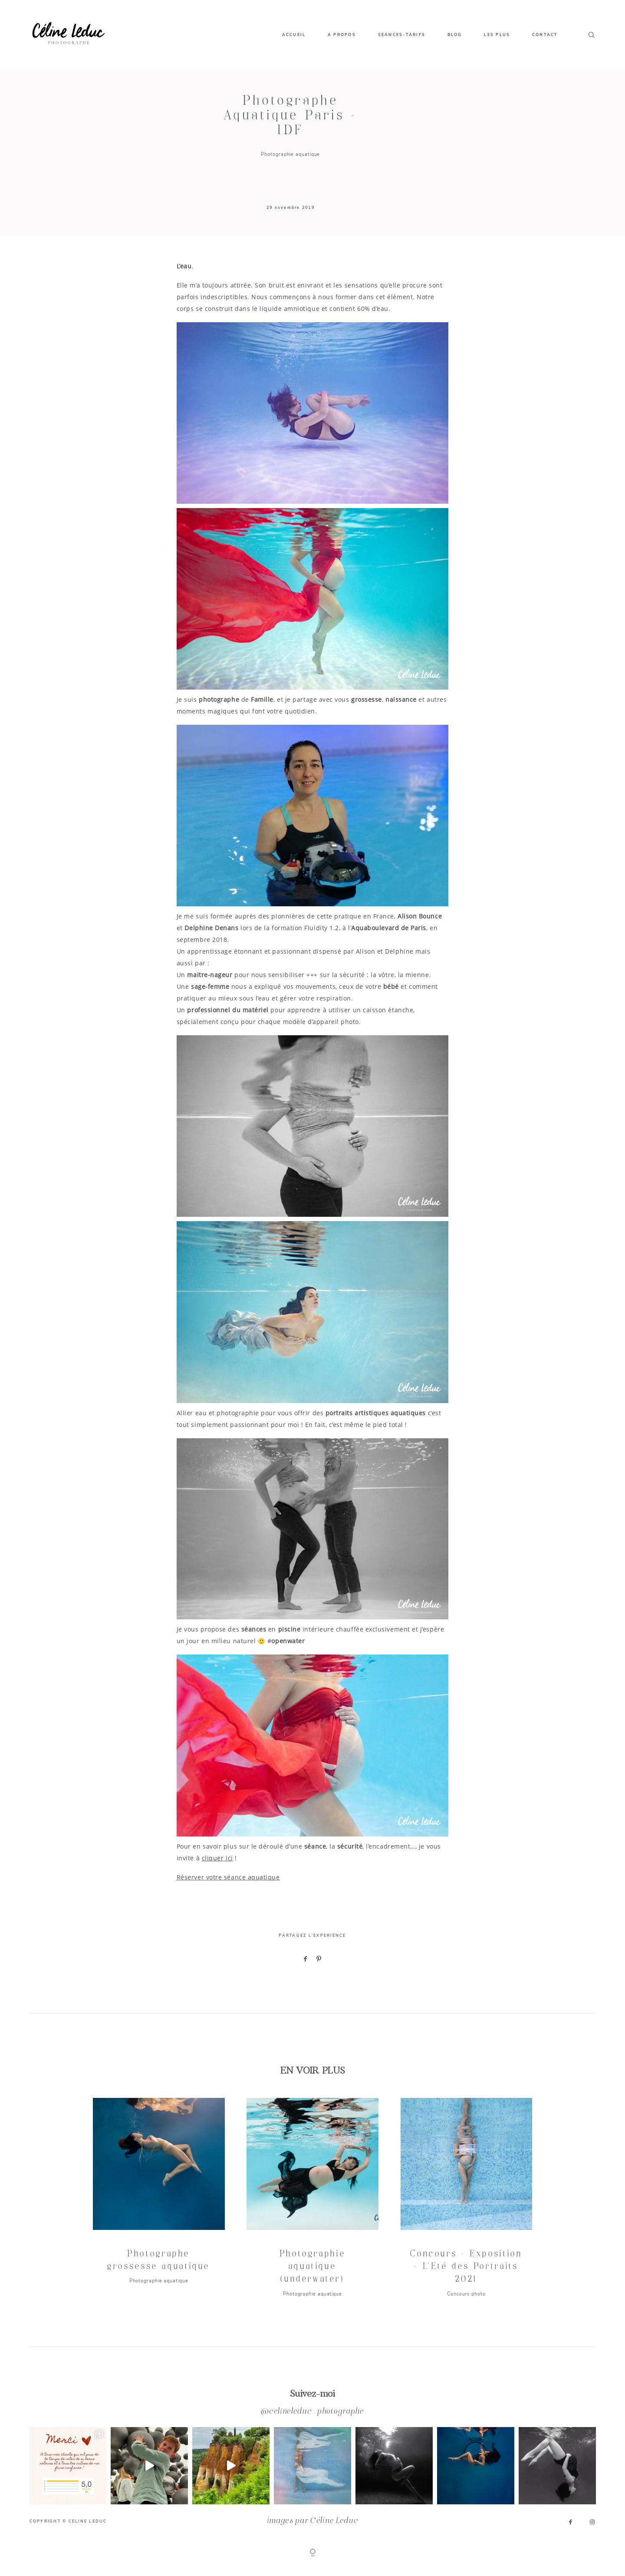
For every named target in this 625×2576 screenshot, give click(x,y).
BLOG (454, 34)
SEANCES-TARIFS (402, 34)
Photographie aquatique (290, 154)
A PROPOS (342, 34)
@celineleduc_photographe (312, 2412)
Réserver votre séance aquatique (228, 1877)
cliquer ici (217, 1858)
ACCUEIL (294, 34)
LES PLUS (497, 34)
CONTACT (545, 34)
